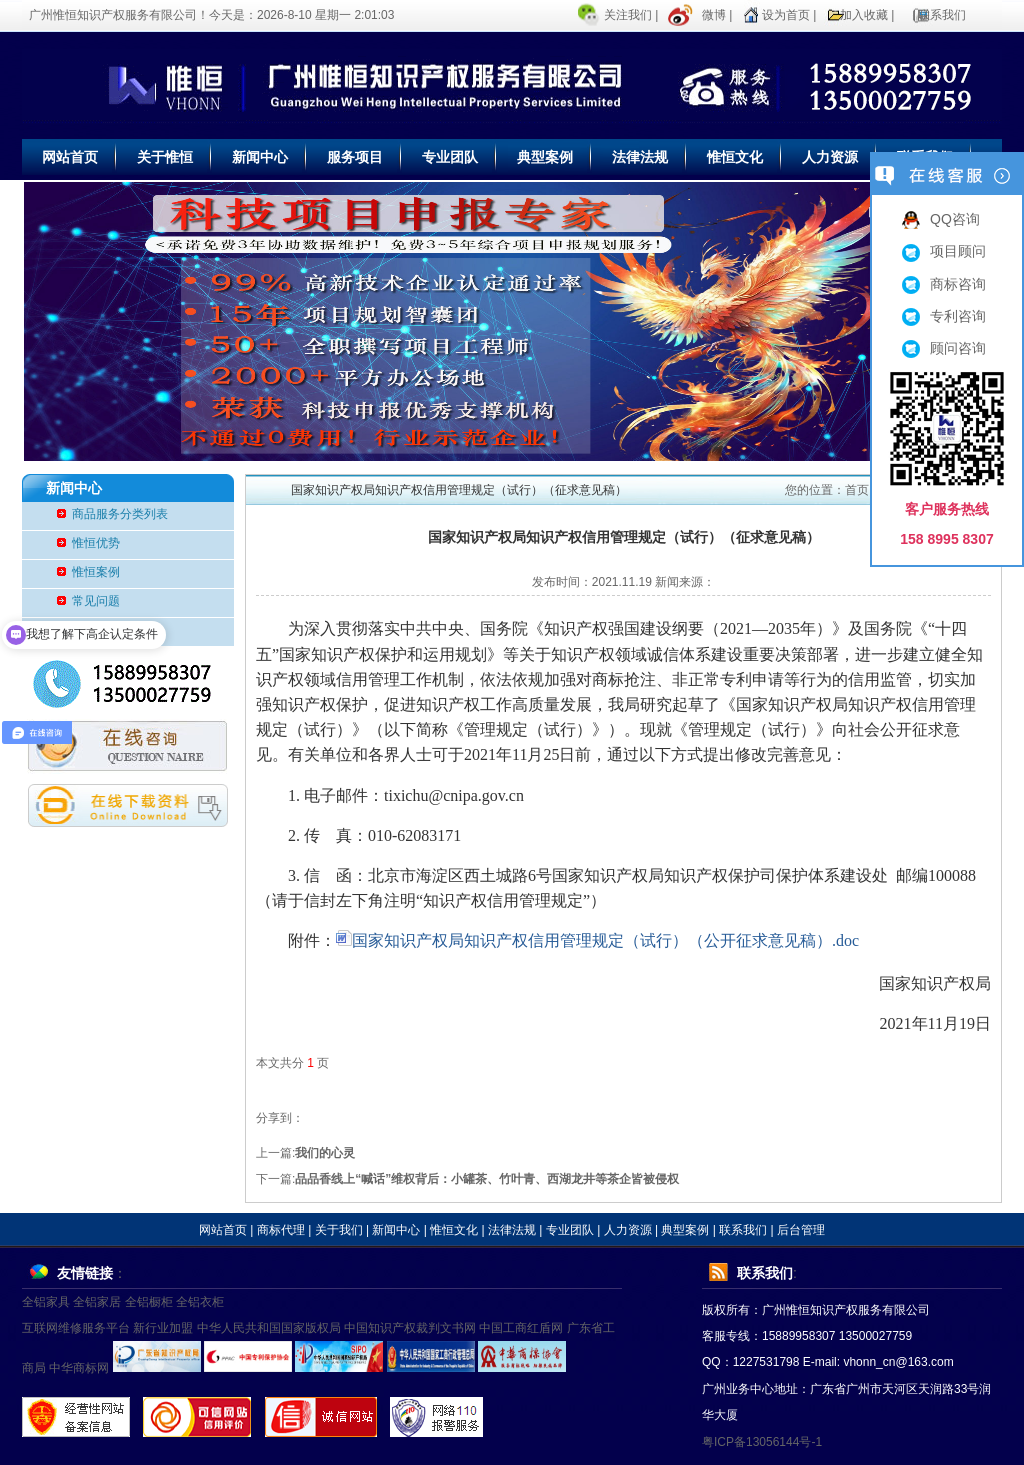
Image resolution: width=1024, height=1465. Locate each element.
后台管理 (801, 1230)
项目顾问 (944, 251)
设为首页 (786, 15)
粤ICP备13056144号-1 (762, 1442)
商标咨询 (944, 284)
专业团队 (450, 157)
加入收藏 (864, 15)
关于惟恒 (165, 157)
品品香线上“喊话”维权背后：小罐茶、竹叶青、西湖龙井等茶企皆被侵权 (487, 1179)
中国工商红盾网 (521, 1328)
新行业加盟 (163, 1328)
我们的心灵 (325, 1153)
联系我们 (942, 15)
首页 (857, 490)
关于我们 (339, 1230)
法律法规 (640, 157)
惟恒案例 (96, 572)
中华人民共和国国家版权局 (269, 1328)
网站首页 (70, 157)
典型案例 (545, 157)
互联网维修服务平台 (76, 1328)
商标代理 (281, 1230)
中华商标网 (79, 1368)
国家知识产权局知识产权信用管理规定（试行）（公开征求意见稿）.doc (597, 940)
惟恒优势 (96, 543)
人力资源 (830, 157)
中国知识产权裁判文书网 (410, 1328)
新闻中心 (260, 157)
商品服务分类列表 (120, 514)
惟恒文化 (735, 157)
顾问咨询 (944, 348)
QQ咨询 (941, 219)
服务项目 (355, 157)
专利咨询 (944, 316)
